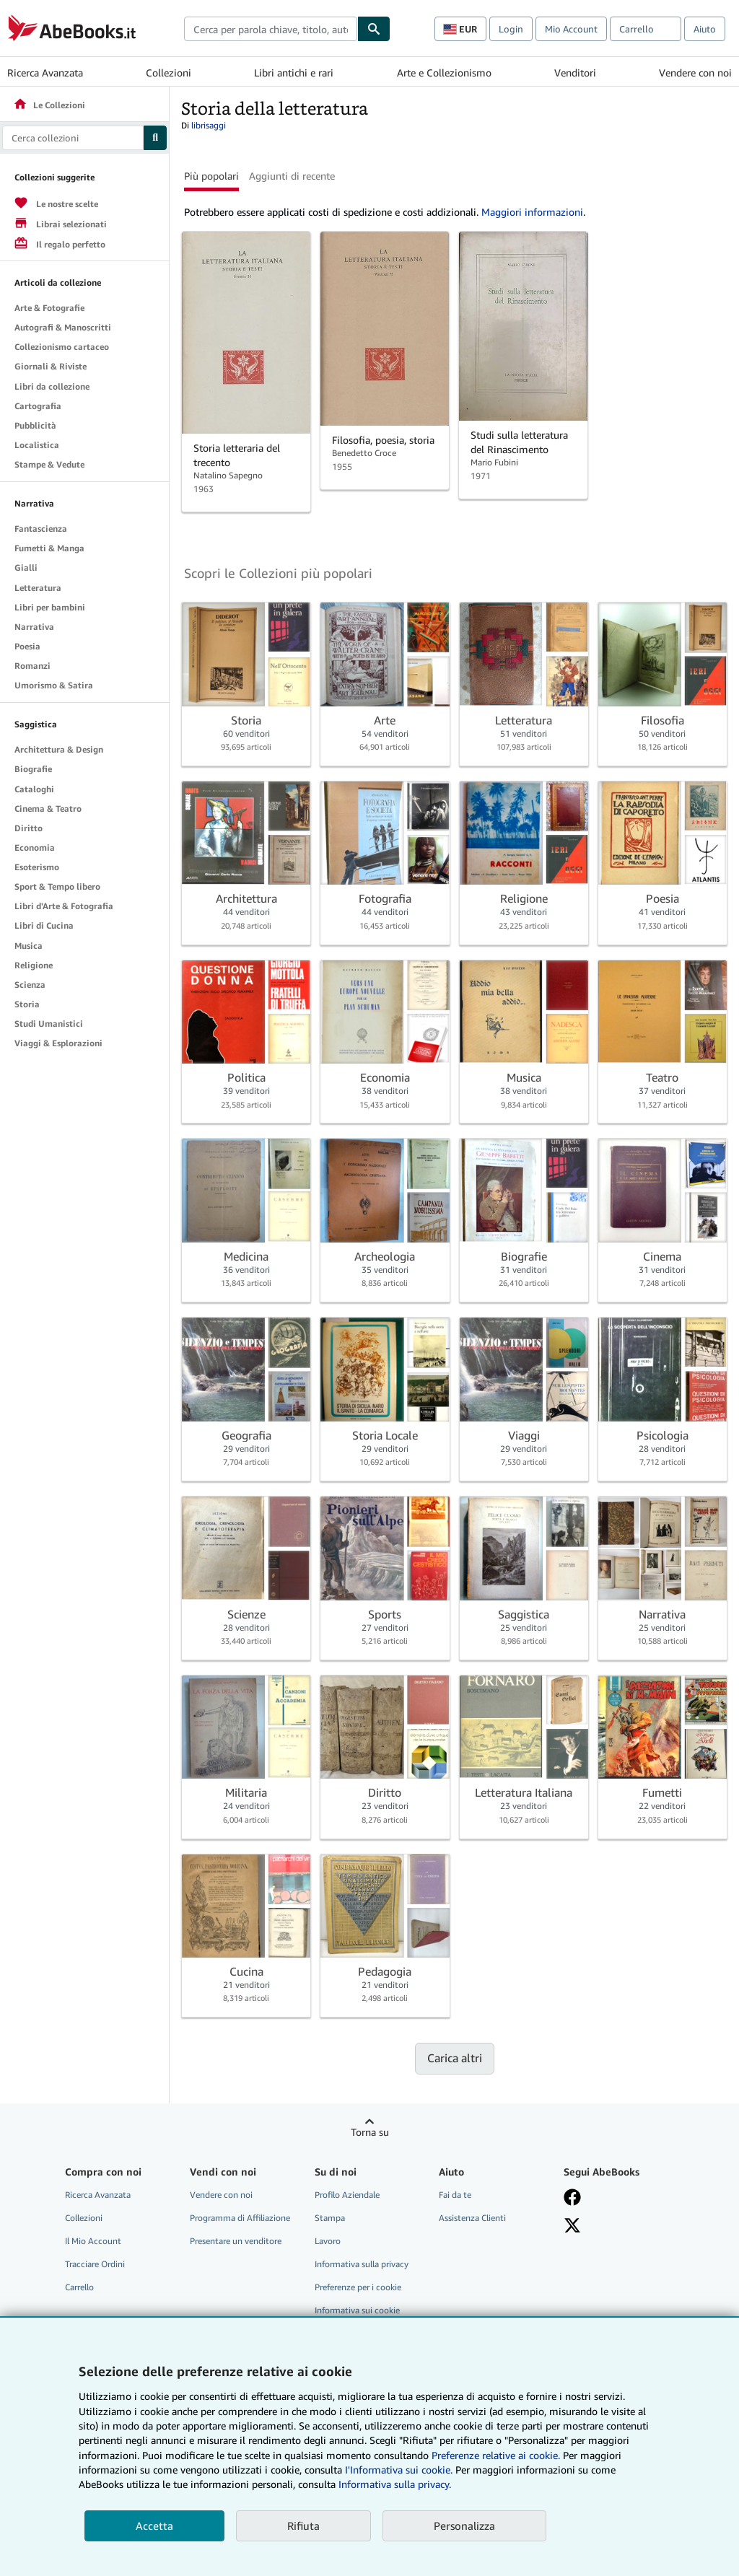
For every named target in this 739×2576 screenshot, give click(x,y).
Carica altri (454, 2058)
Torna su (370, 2132)
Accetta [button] (154, 2525)
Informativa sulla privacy (361, 2264)
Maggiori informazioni (532, 212)
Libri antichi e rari (293, 72)
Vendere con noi (695, 72)
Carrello (79, 2287)
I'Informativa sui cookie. (398, 2469)
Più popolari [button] (211, 176)
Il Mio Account (93, 2240)
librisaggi (208, 125)
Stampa (330, 2217)
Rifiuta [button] (303, 2525)
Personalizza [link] (464, 2525)
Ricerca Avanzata (45, 72)
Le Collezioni (49, 105)
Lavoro (328, 2240)
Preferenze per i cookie (358, 2287)
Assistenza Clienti (472, 2217)
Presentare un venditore (235, 2240)
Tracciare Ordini (95, 2264)
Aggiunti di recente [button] (292, 176)
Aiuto (705, 29)
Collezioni (168, 72)
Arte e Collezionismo (444, 72)
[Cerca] (374, 29)
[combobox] (270, 29)
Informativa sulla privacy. (394, 2484)
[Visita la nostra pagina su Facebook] (572, 2197)
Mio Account (571, 29)
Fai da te (455, 2194)
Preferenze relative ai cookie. (496, 2455)
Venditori (575, 72)
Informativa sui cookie (357, 2310)
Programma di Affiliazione (240, 2217)
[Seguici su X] (572, 2225)
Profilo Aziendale (347, 2194)
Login (511, 29)
